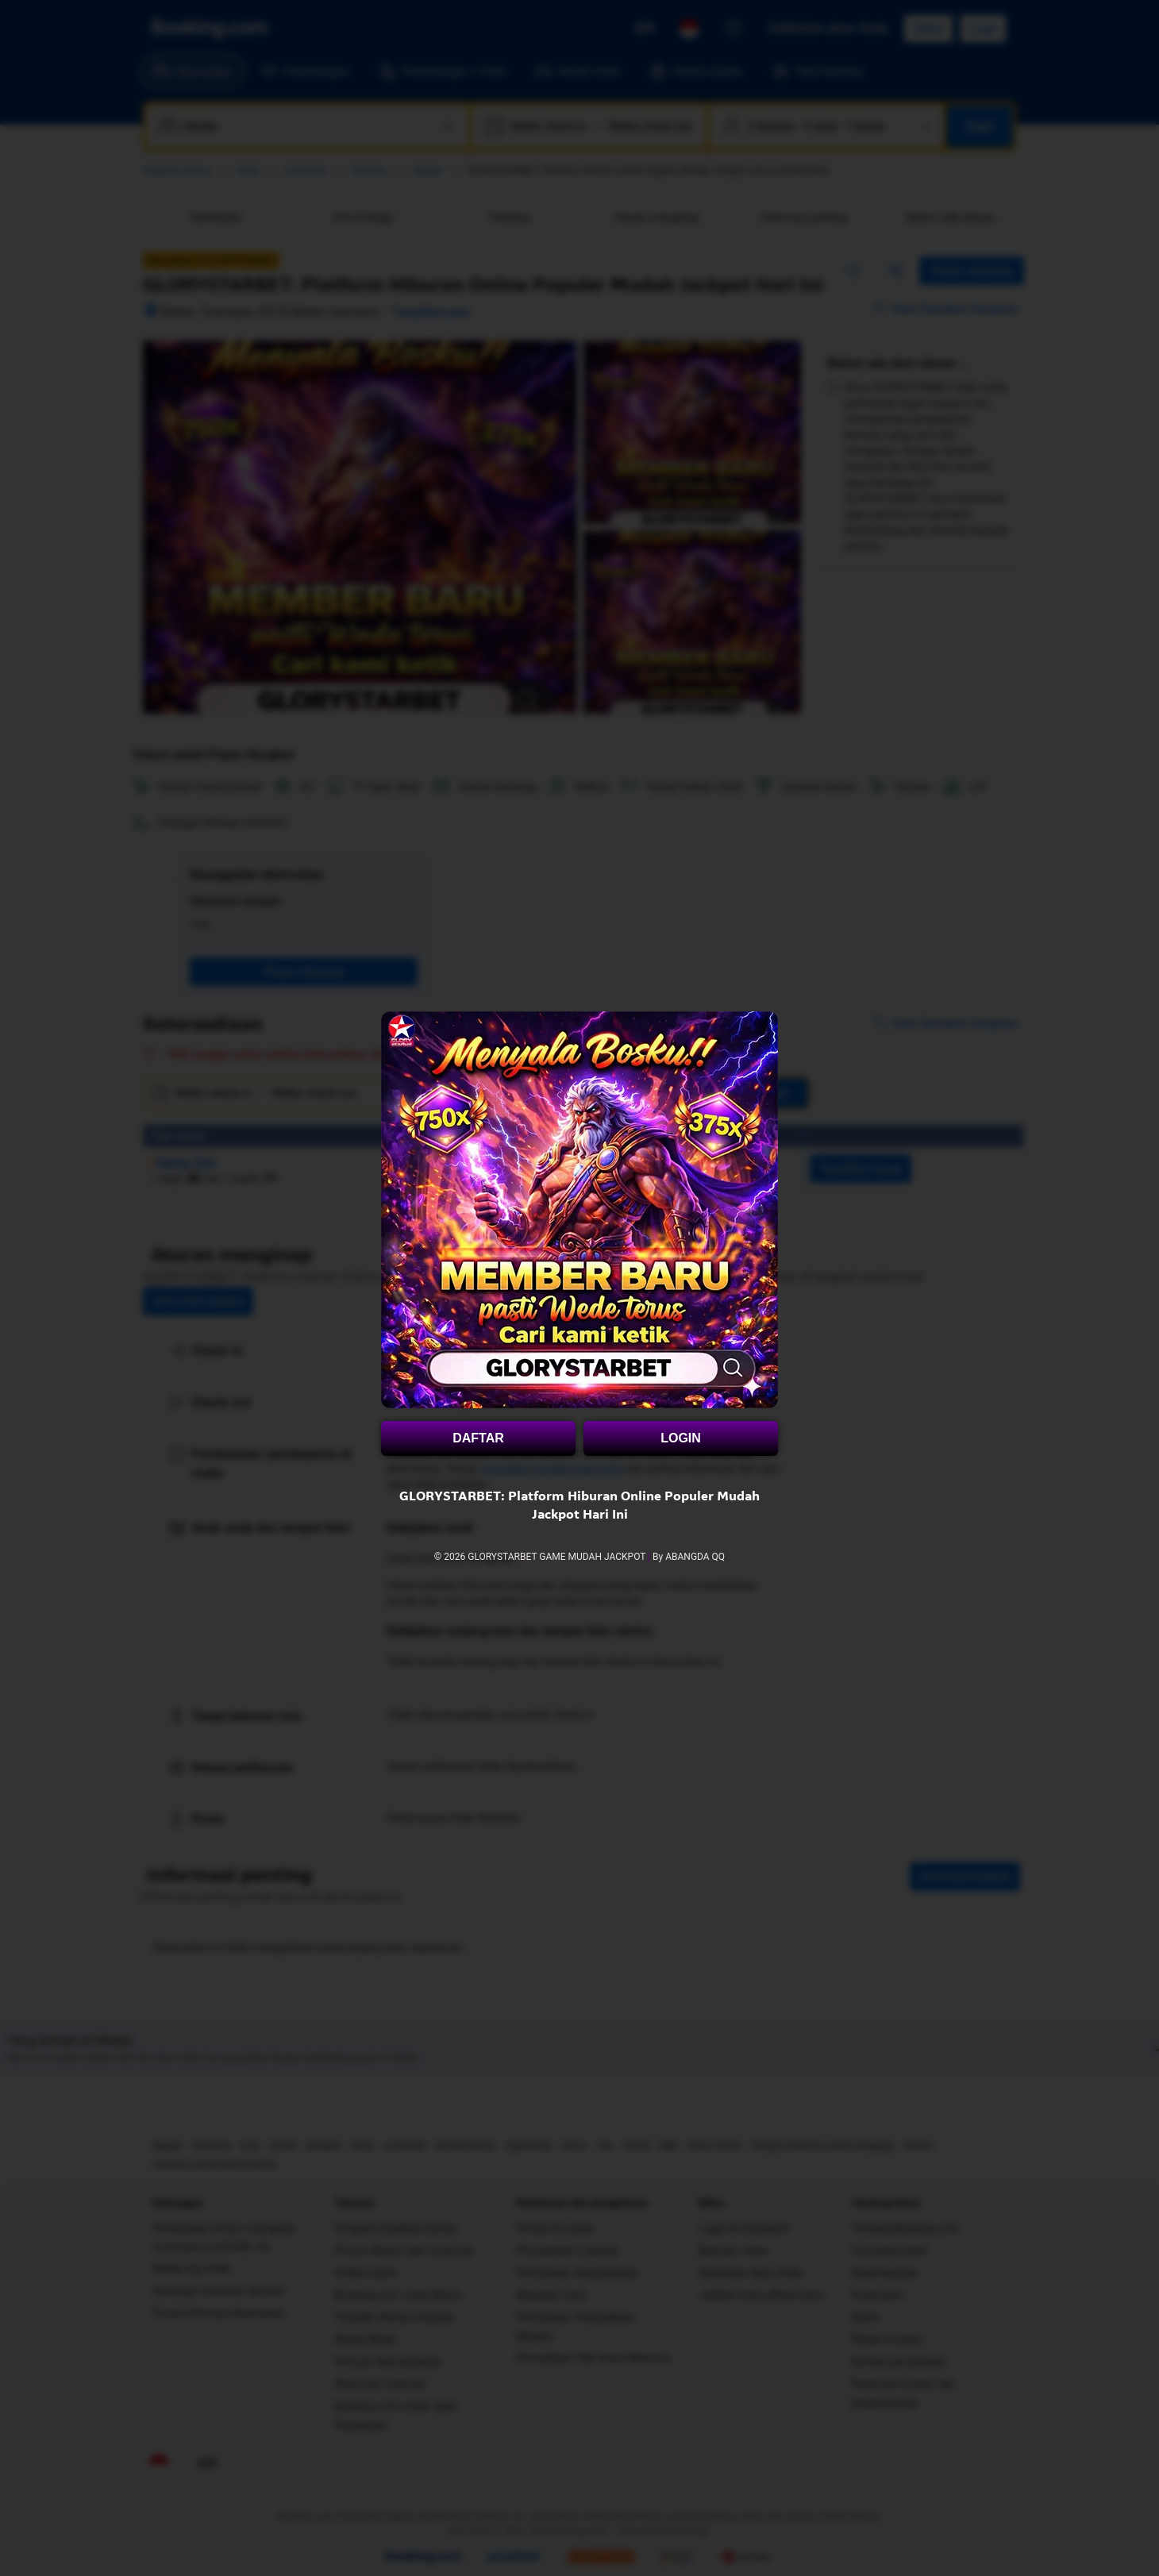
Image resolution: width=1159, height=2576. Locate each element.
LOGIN (680, 1438)
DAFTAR (478, 1438)
